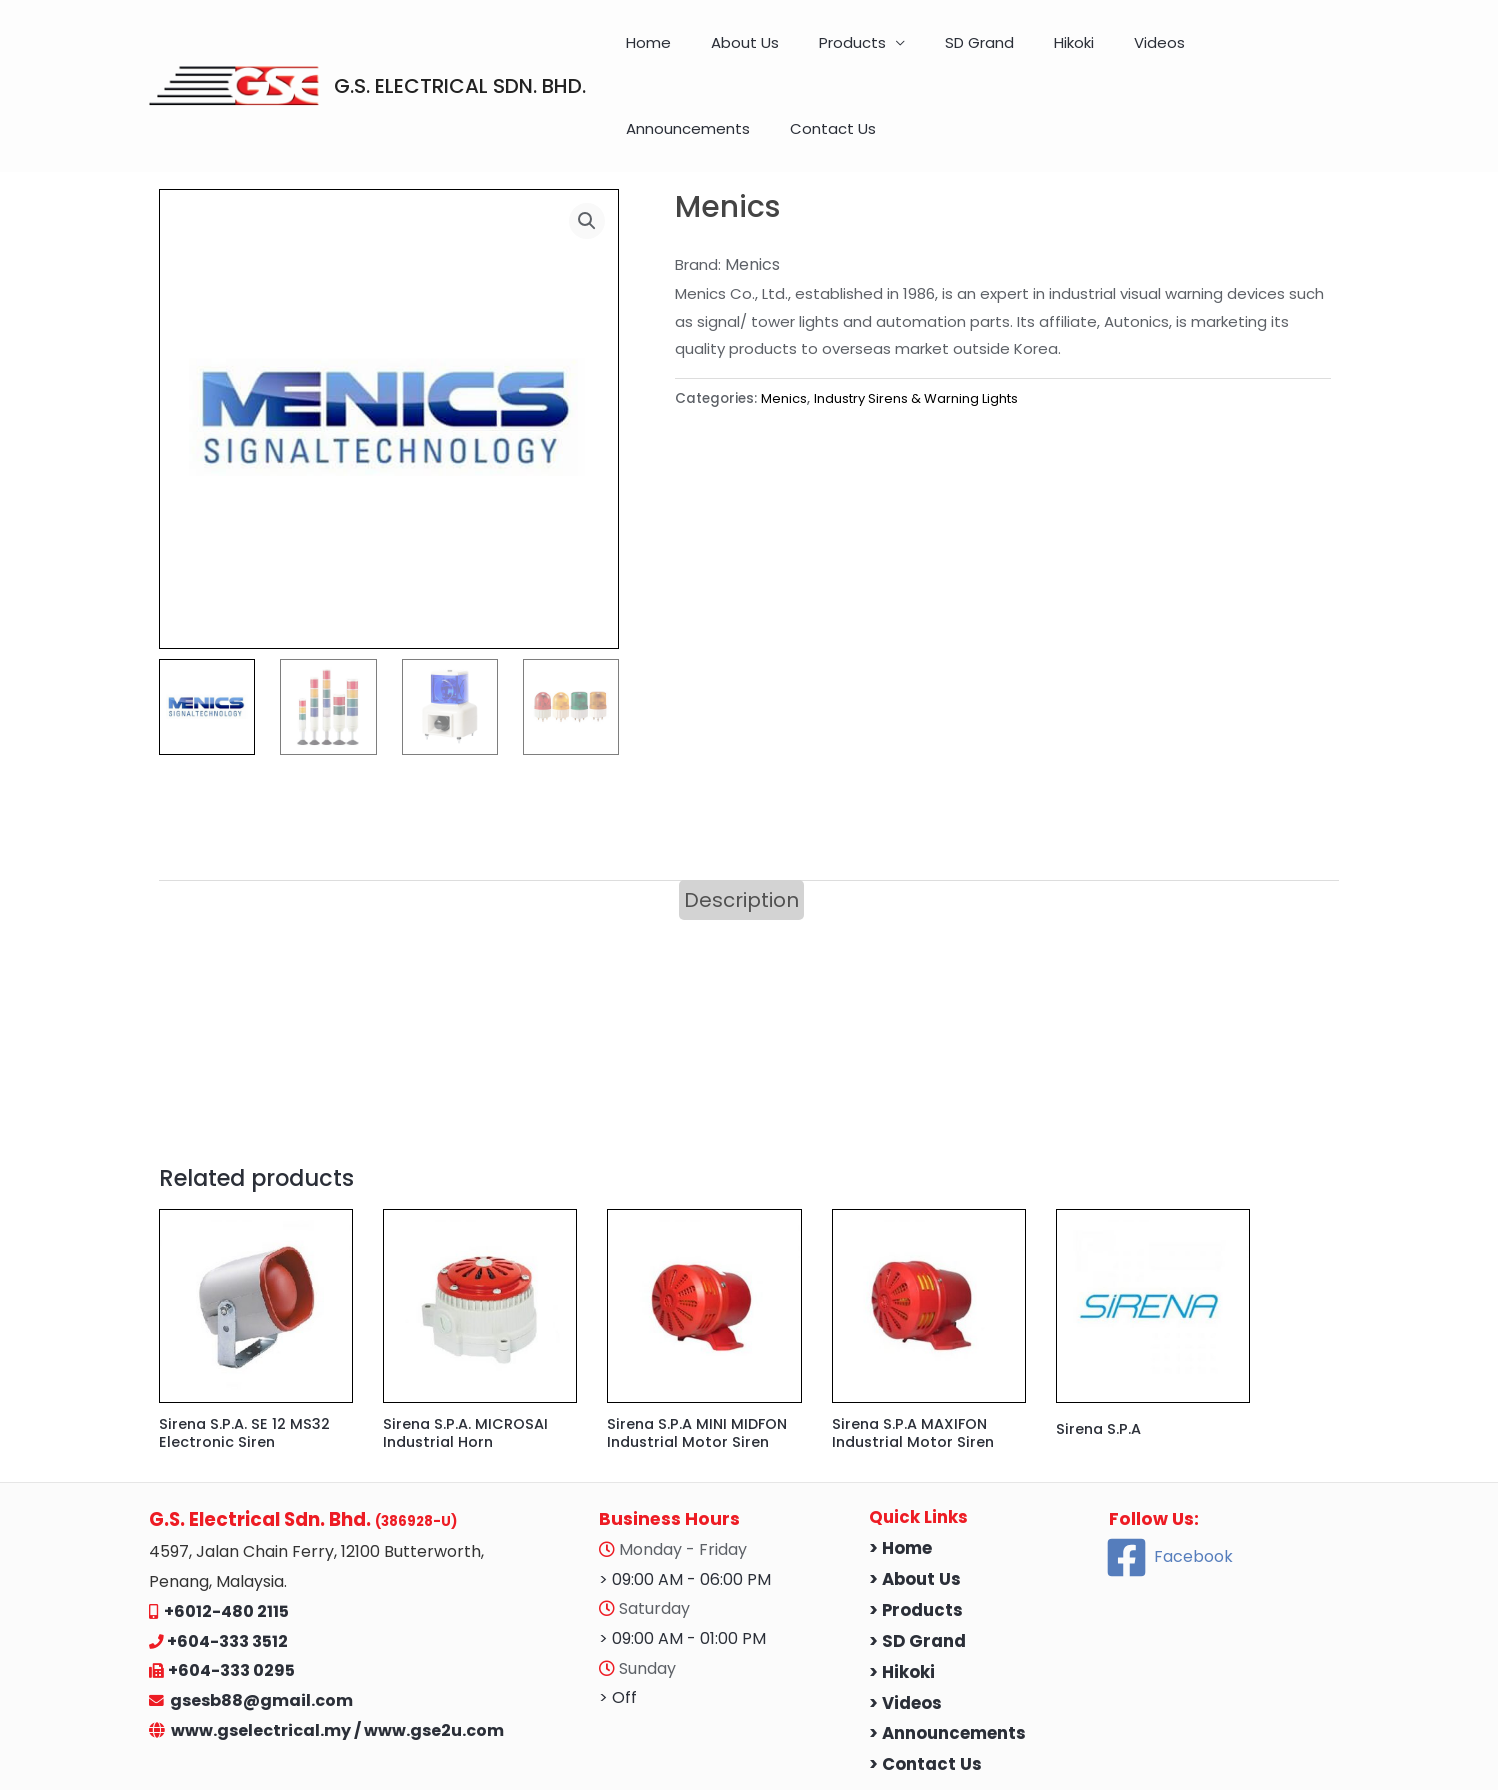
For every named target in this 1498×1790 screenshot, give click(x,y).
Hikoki (998, 52)
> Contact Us (925, 1701)
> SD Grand (917, 1577)
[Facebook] (1169, 1493)
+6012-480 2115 (226, 1547)
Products (816, 52)
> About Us (915, 1515)
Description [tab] (741, 834)
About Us (729, 52)
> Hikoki (902, 1608)
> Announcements (947, 1670)
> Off (618, 1634)
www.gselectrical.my (262, 1666)
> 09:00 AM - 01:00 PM (682, 1574)
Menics (784, 332)
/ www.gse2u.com (429, 1666)
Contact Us (1296, 52)
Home (652, 52)
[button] (586, 156)
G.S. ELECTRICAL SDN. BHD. (460, 53)
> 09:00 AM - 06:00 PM (685, 1515)
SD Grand (923, 52)
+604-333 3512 (227, 1577)
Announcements (1171, 52)
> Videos (905, 1639)
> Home (900, 1484)
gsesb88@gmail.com (258, 1636)
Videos (1063, 52)
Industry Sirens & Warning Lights (921, 332)
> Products (916, 1546)
